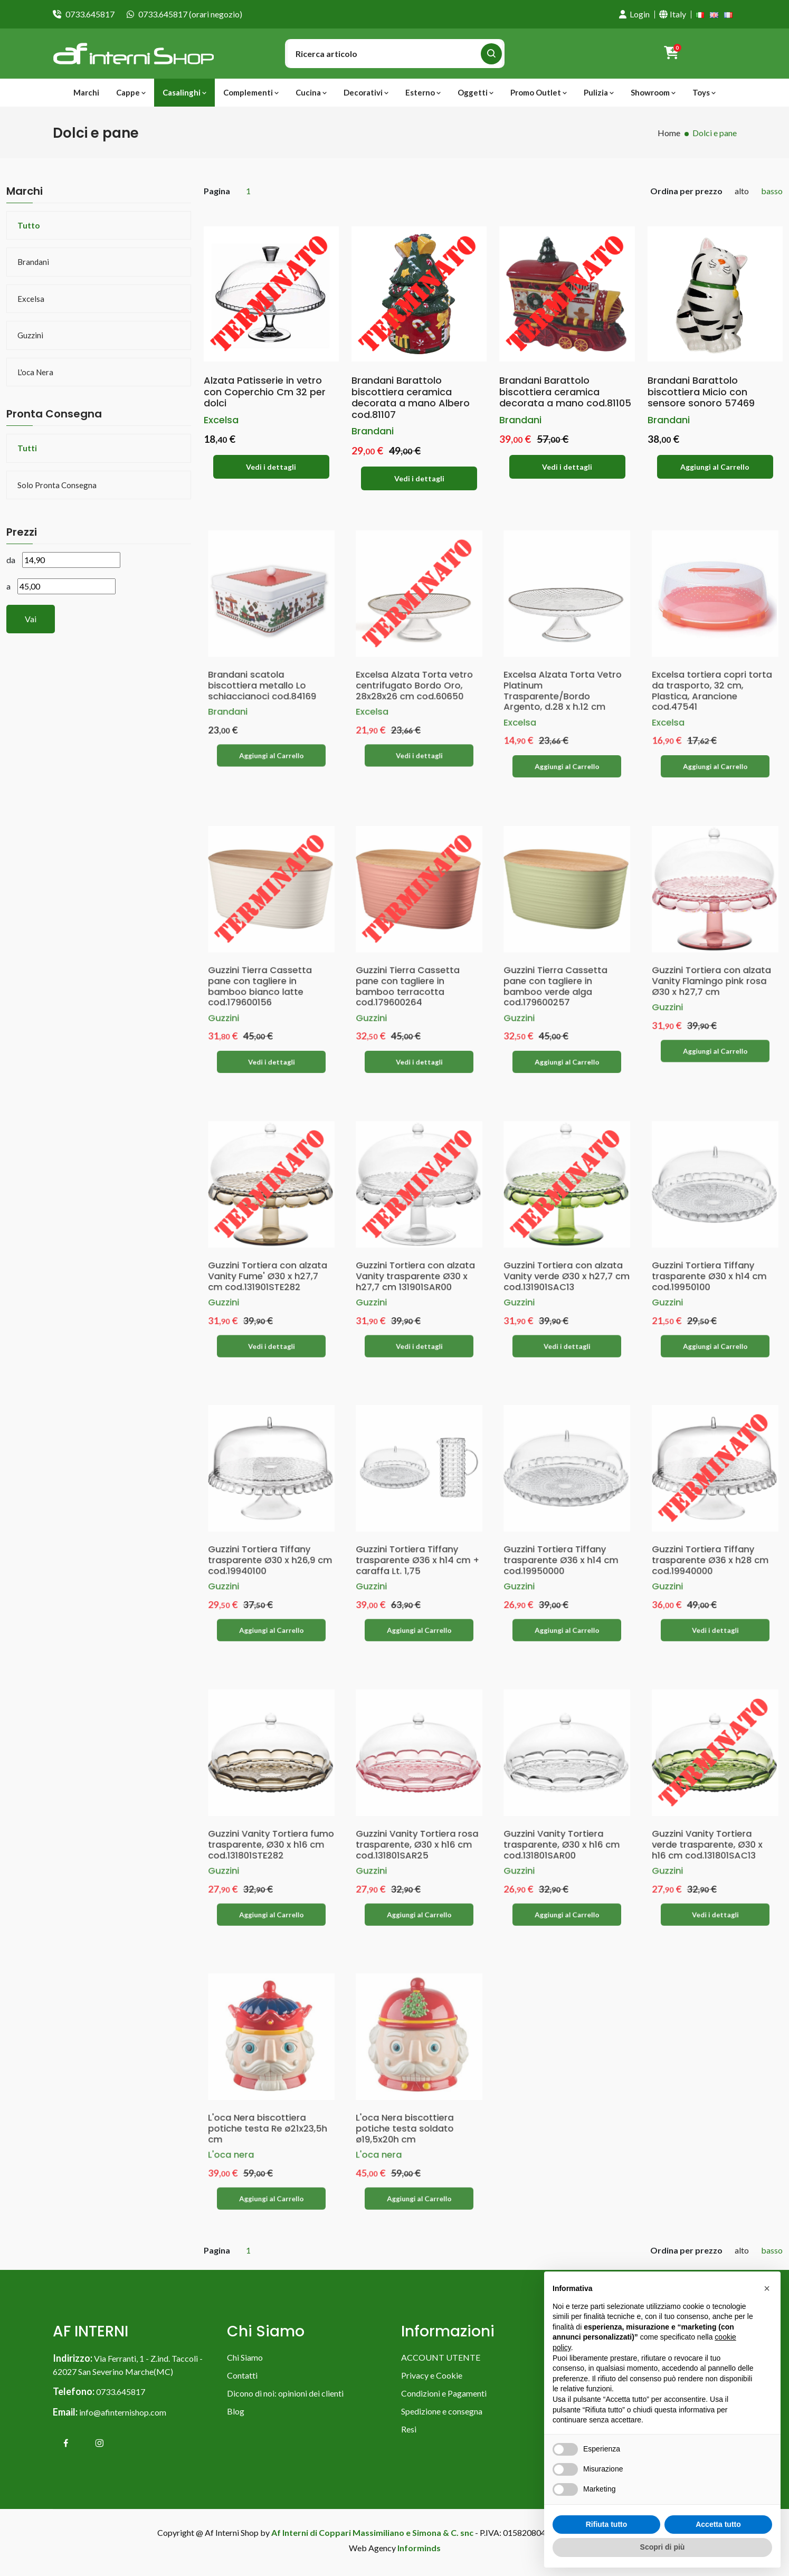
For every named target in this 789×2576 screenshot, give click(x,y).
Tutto (28, 225)
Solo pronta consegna (57, 485)
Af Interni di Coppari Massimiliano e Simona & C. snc (372, 2537)
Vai (30, 619)
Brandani (33, 262)
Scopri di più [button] (662, 2547)
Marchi (86, 92)
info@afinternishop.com (122, 2417)
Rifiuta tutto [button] (607, 2524)
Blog (235, 2416)
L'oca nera (35, 372)
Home (669, 133)
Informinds (419, 2553)
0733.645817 (90, 14)
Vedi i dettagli (271, 467)
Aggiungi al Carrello (714, 467)
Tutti (27, 448)
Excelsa (30, 298)
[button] (766, 2288)
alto (742, 191)
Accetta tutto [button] (718, 2524)
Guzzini (30, 335)
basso (772, 191)
